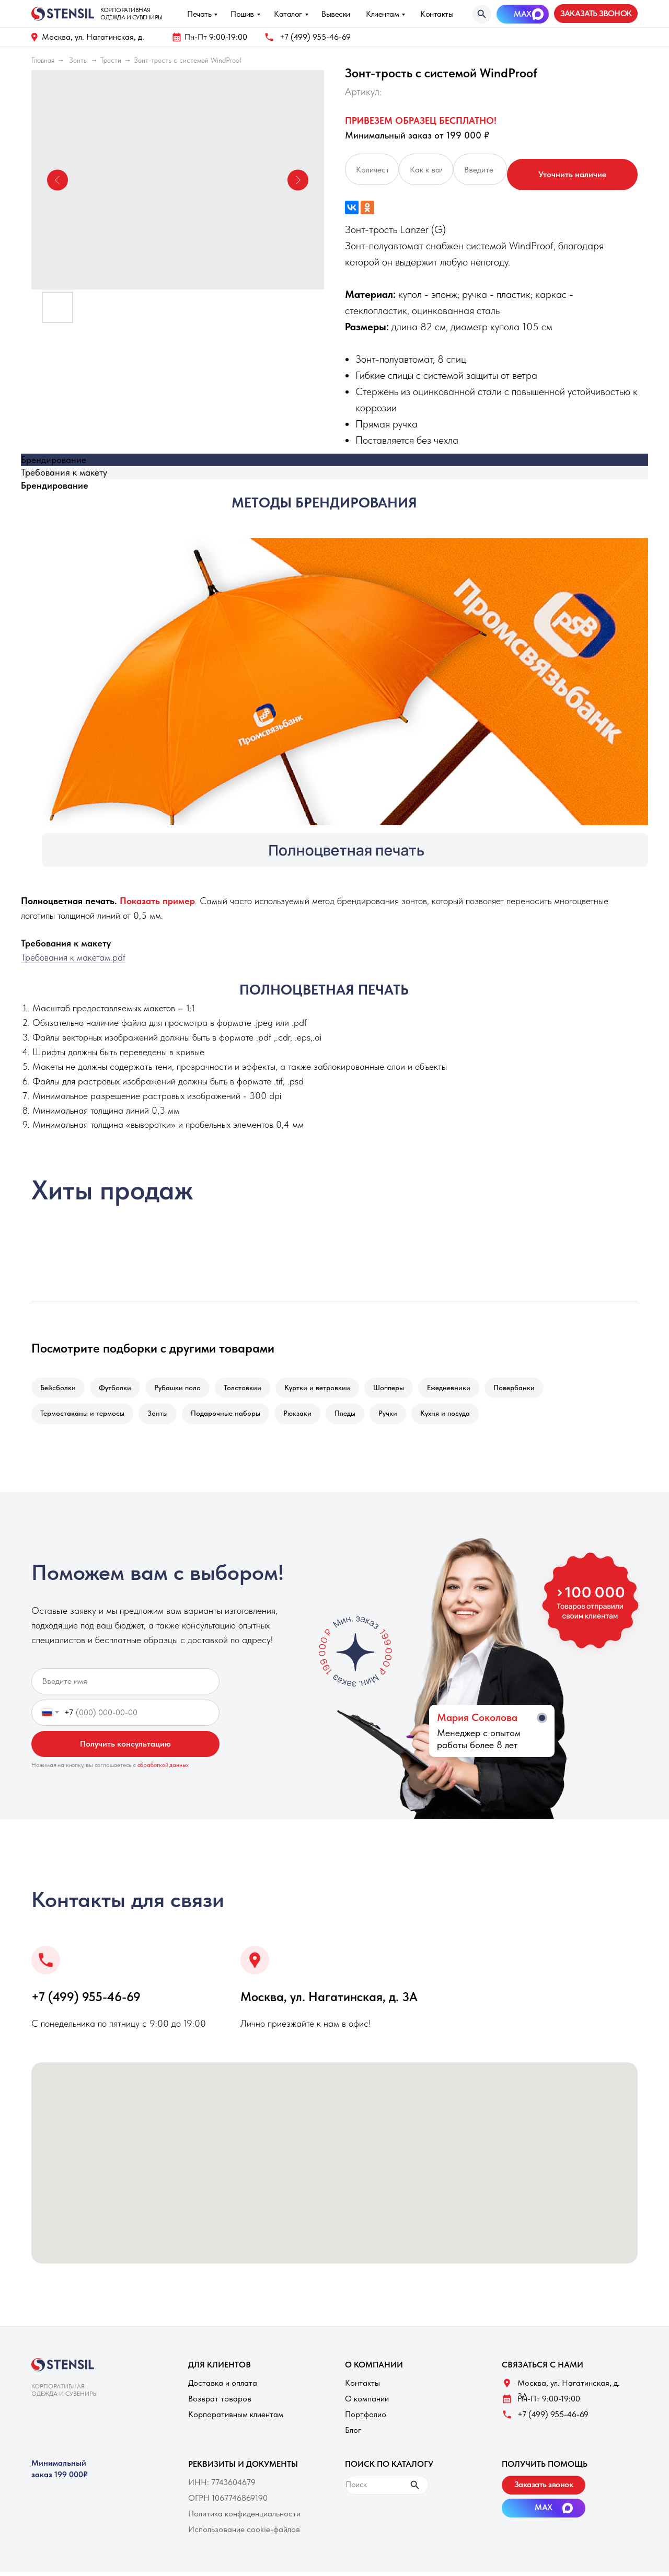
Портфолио (365, 2418)
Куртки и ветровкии (327, 1388)
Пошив (242, 14)
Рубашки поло (182, 1388)
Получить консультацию (125, 1748)
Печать (199, 14)
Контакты (436, 14)
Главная (42, 60)
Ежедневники (462, 1388)
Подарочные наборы (231, 1416)
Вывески (335, 14)
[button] (596, 13)
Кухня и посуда (458, 1416)
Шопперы (400, 1388)
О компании (367, 2403)
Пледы (354, 1416)
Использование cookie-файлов (244, 2533)
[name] (125, 1685)
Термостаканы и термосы (83, 1416)
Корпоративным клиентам (235, 2418)
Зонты (78, 60)
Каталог (288, 14)
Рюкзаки (305, 1416)
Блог (353, 2434)
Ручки (399, 1416)
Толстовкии (250, 1388)
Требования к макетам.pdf (73, 957)
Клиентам (382, 14)
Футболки (118, 1388)
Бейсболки (59, 1388)
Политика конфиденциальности (244, 2518)
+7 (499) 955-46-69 (315, 37)
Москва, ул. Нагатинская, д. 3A (329, 2000)
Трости (110, 60)
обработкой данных (163, 1769)
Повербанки (529, 1388)
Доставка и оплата (222, 2387)
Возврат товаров (219, 2403)
